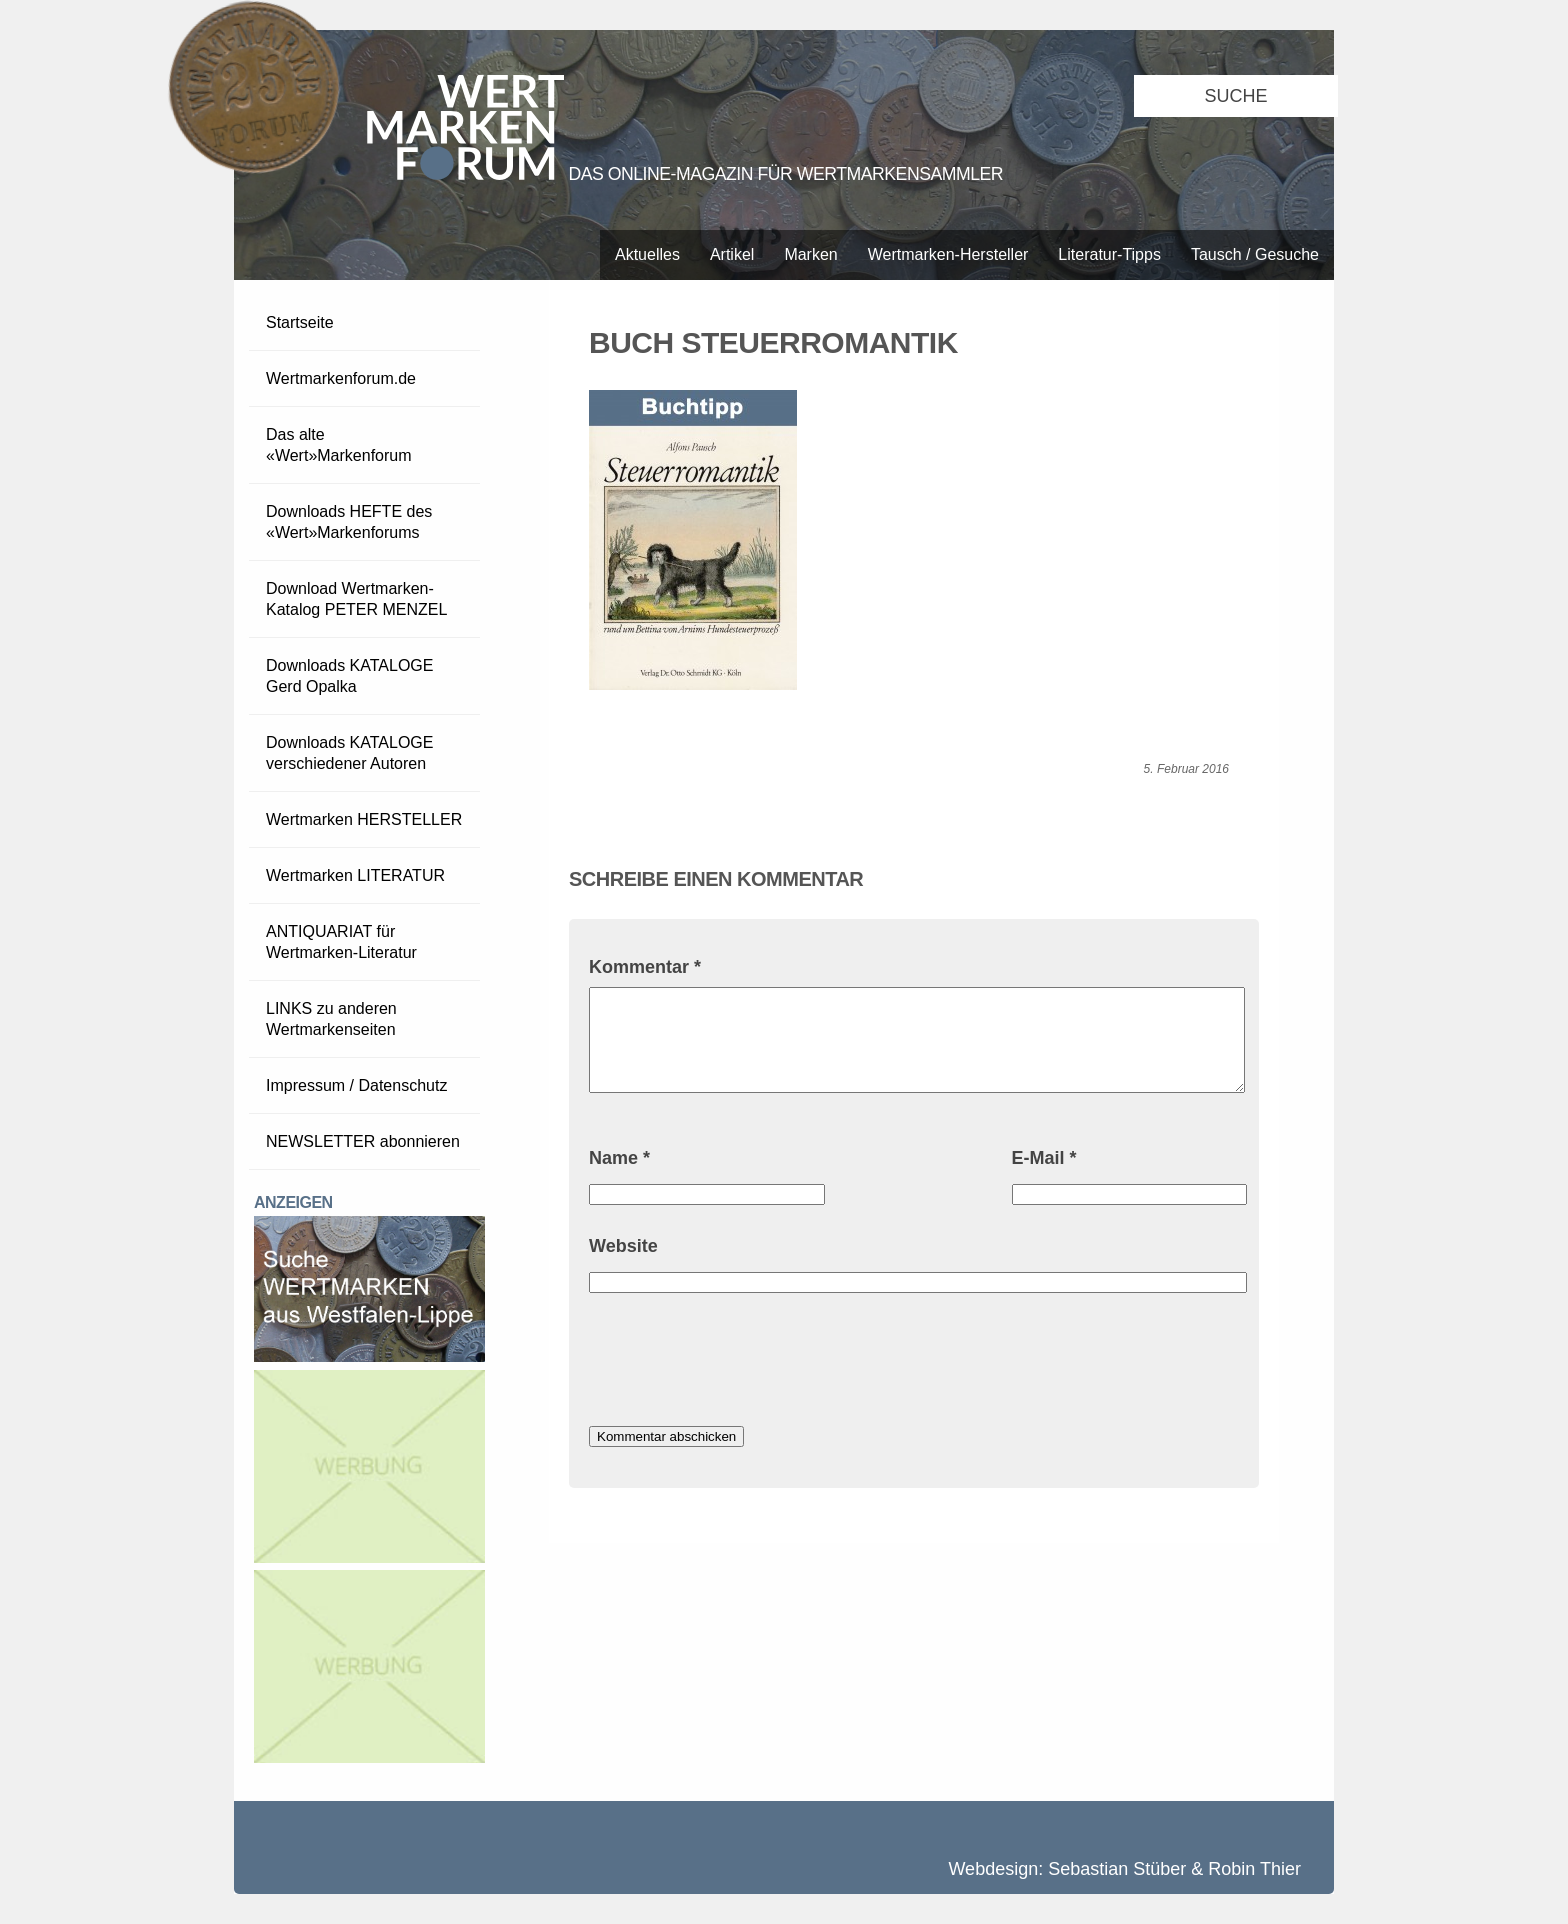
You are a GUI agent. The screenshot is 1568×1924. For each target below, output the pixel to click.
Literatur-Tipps (1109, 254)
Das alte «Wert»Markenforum (339, 445)
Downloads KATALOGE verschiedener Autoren (349, 753)
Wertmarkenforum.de (341, 378)
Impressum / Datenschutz (356, 1085)
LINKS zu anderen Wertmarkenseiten (331, 1019)
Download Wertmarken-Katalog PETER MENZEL (356, 599)
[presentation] (741, 1362)
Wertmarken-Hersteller (948, 254)
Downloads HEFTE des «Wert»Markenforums (349, 522)
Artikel (732, 254)
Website (623, 1246)
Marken (810, 254)
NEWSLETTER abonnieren (363, 1141)
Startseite (300, 322)
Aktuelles (647, 254)
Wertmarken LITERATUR (355, 875)
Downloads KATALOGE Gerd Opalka (349, 676)
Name (619, 1158)
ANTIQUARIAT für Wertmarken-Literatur (341, 942)
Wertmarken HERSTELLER (364, 819)
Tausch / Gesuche (1255, 254)
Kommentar (645, 967)
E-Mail (1044, 1158)
